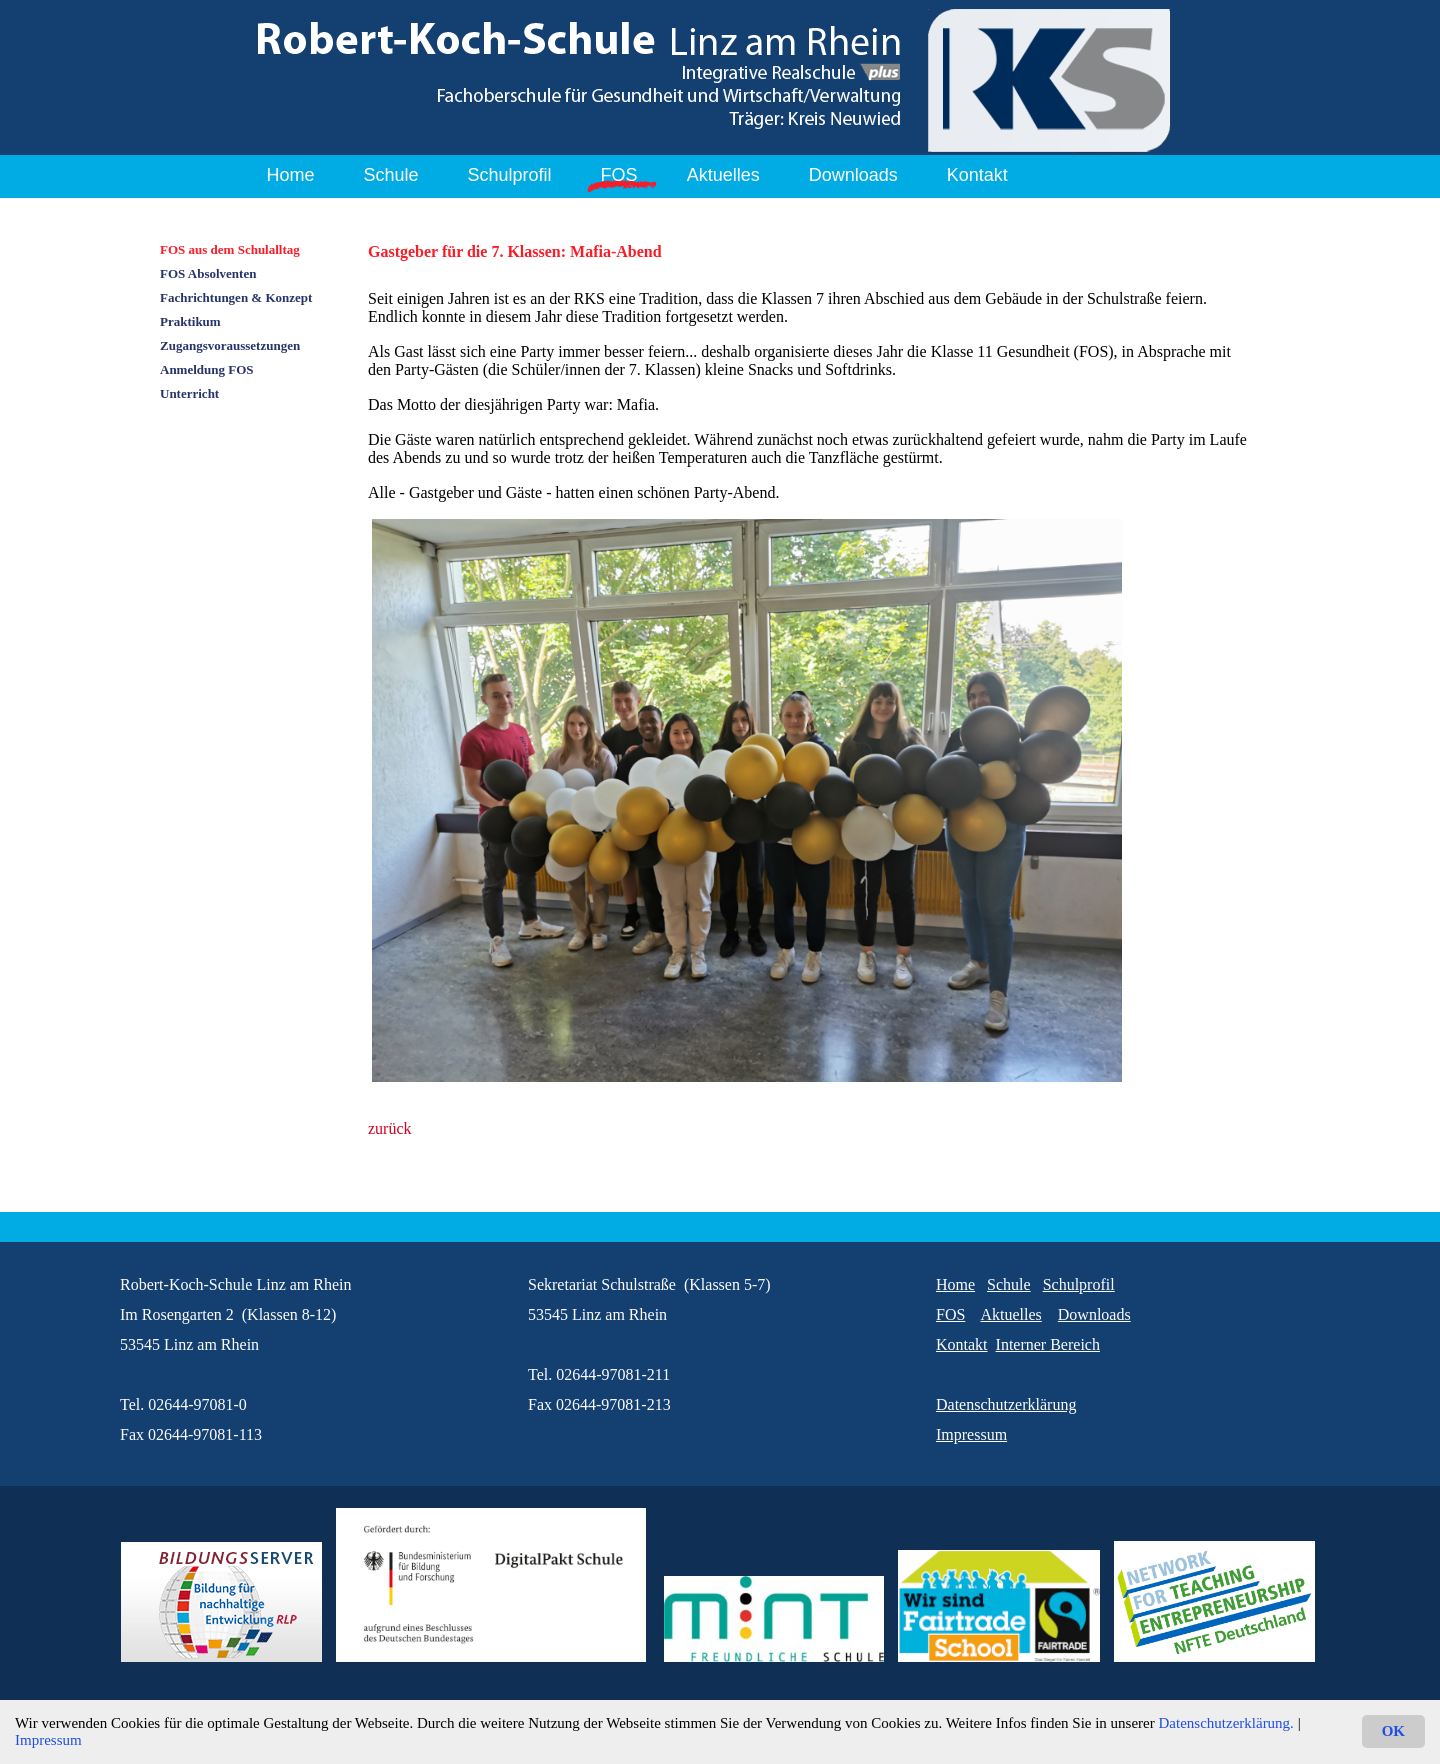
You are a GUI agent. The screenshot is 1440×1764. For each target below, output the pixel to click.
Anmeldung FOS (207, 369)
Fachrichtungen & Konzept (236, 297)
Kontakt (977, 175)
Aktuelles (723, 175)
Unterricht (189, 393)
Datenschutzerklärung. (1226, 1723)
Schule (391, 175)
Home (291, 175)
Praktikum (190, 321)
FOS (619, 175)
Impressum (48, 1740)
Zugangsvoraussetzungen (230, 345)
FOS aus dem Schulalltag (230, 249)
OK (1393, 1731)
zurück (390, 1128)
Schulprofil (510, 175)
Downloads (853, 175)
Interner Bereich (1048, 1344)
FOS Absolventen (208, 273)
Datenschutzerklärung (1006, 1404)
